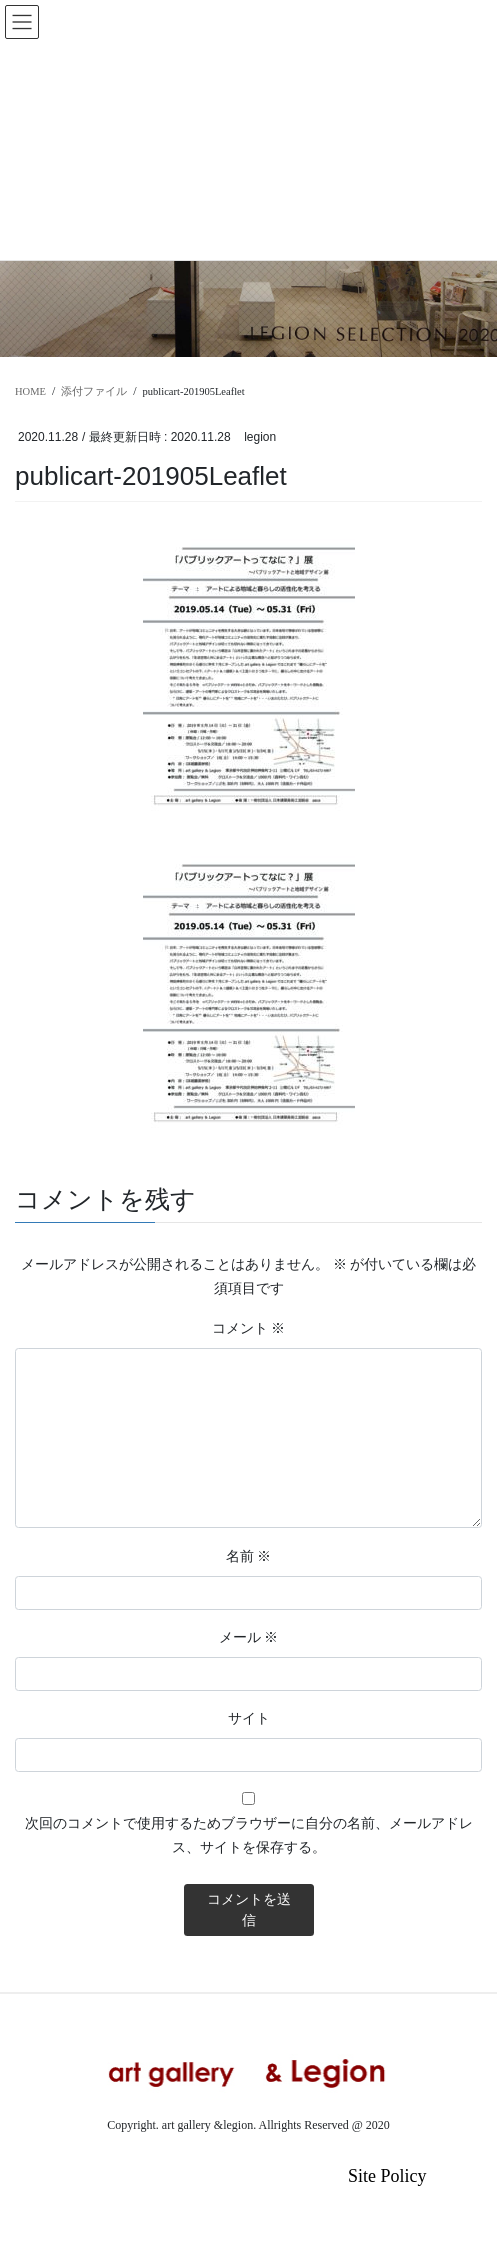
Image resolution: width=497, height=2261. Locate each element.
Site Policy (387, 2176)
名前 (249, 1556)
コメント (249, 1328)
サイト (249, 1718)
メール (249, 1637)
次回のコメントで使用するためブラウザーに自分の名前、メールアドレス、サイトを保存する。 (249, 1835)
